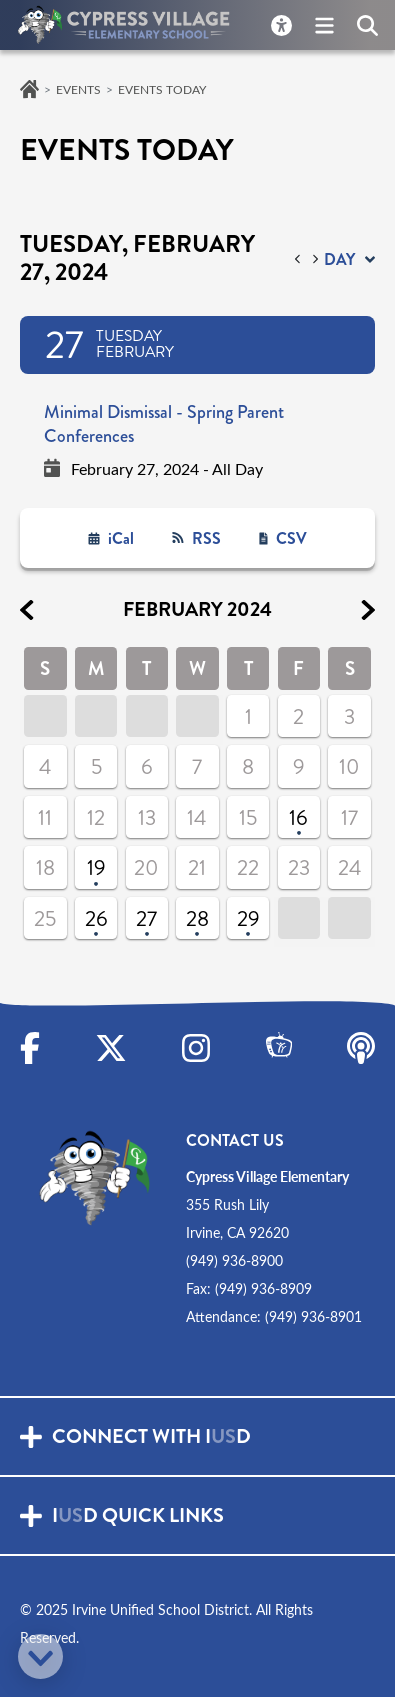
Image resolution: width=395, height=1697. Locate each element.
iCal (121, 538)
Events (78, 89)
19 (96, 868)
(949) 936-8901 (313, 1316)
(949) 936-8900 (234, 1260)
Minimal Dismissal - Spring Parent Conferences (164, 424)
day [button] (339, 259)
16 (298, 818)
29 (248, 919)
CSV (291, 538)
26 (96, 919)
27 (146, 919)
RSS (206, 538)
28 (197, 919)
